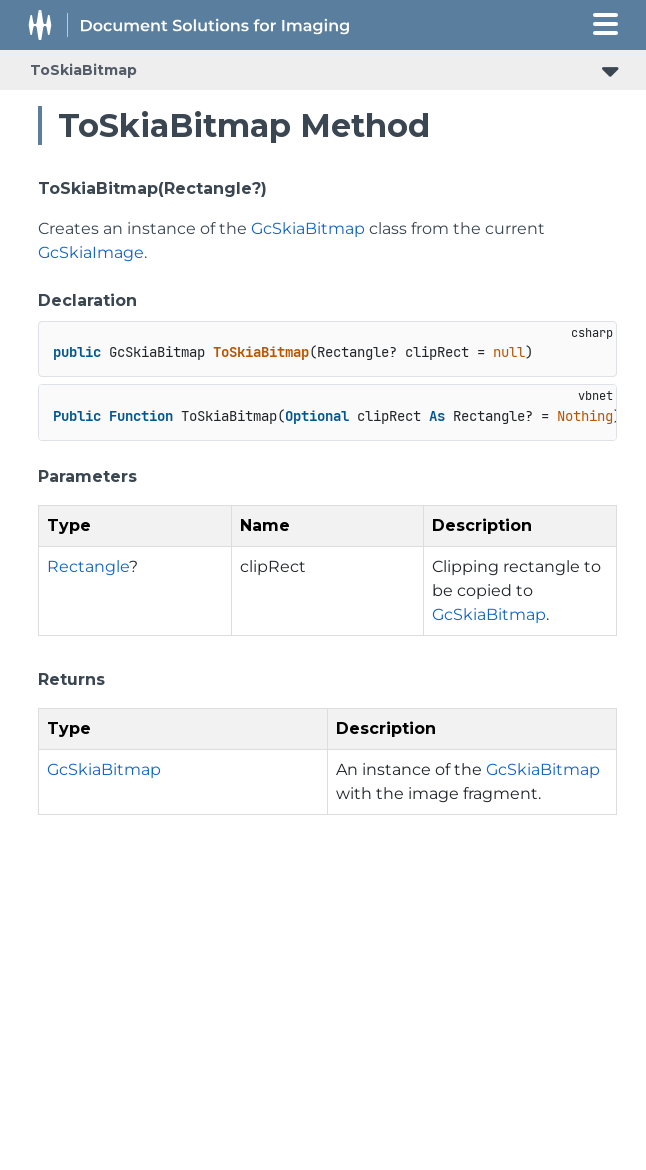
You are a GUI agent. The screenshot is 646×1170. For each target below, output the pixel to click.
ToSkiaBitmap (83, 70)
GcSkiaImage (91, 252)
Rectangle (88, 566)
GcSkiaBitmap (308, 228)
